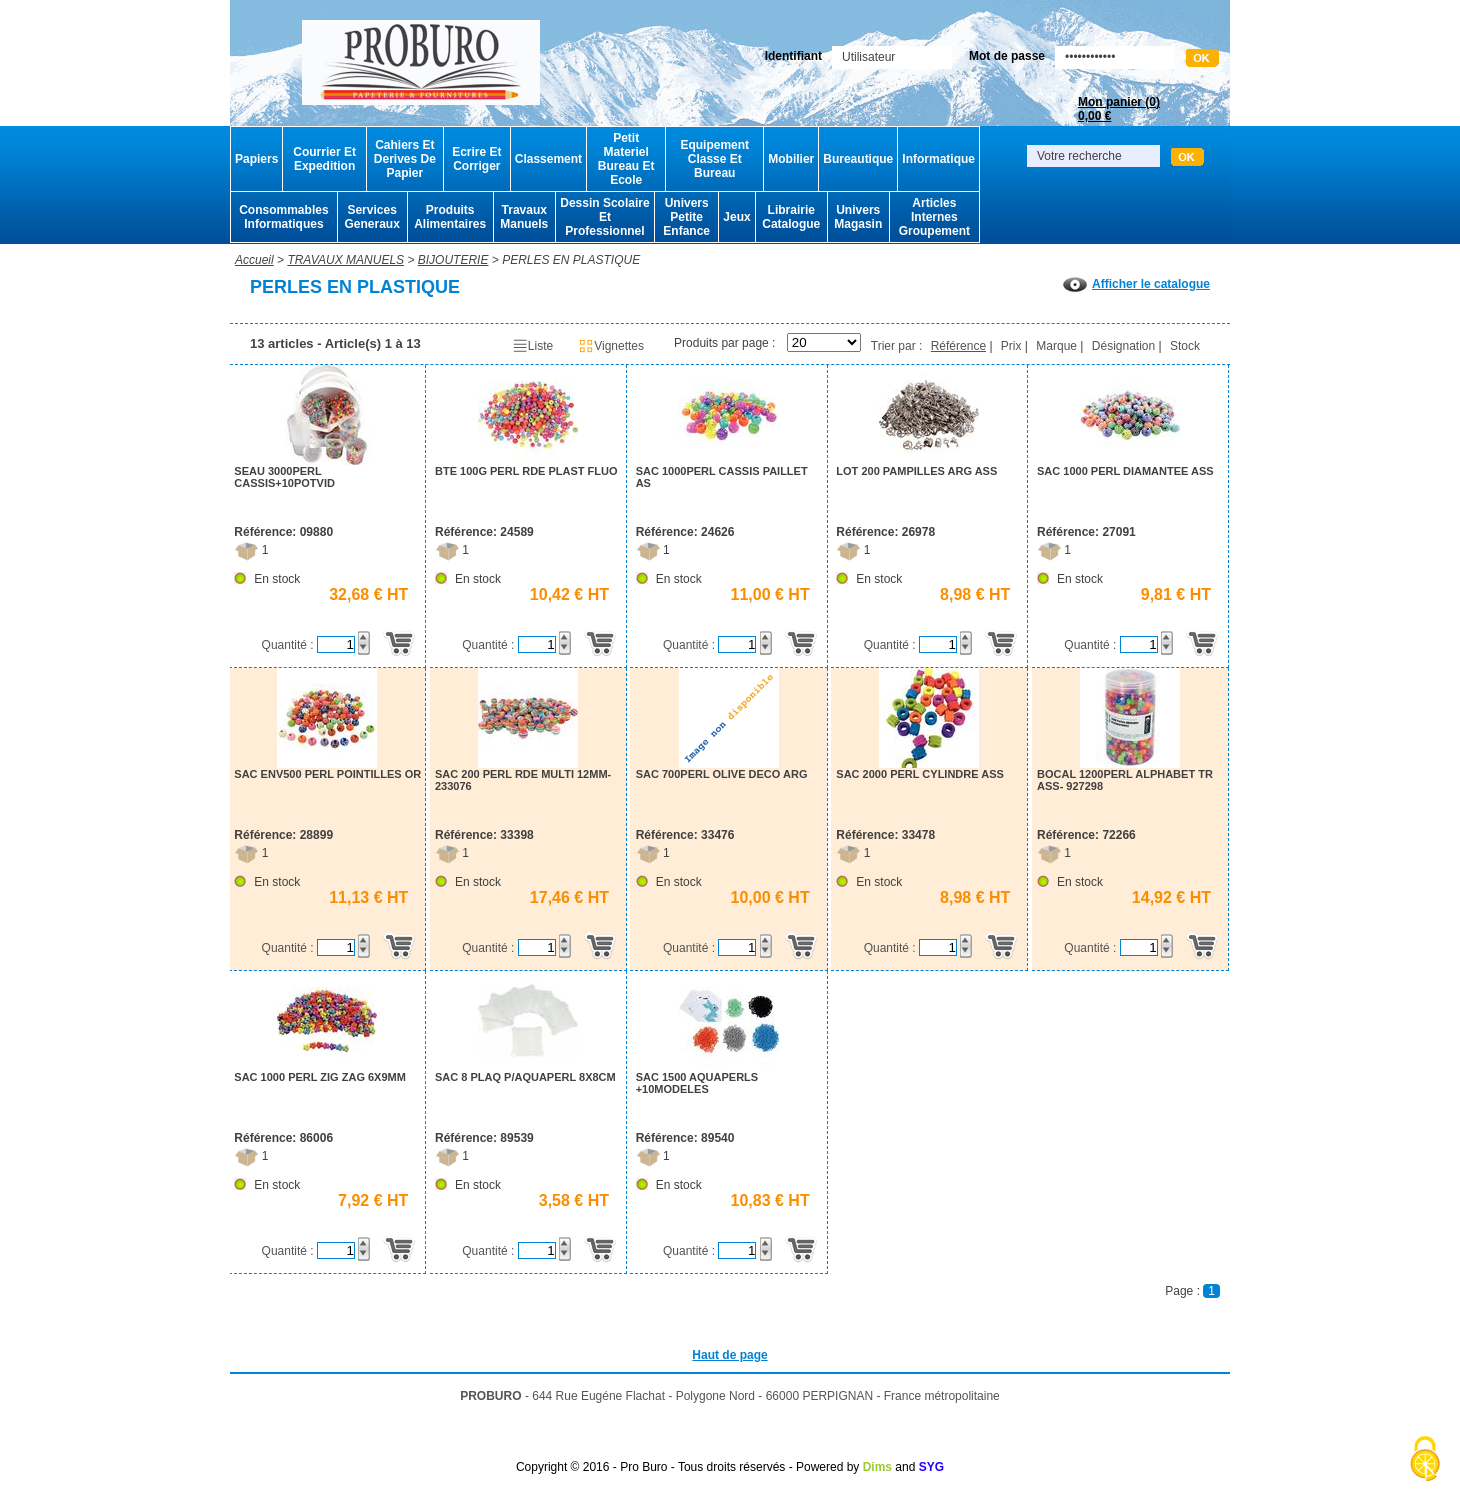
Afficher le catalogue (1136, 284)
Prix (1011, 346)
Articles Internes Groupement (934, 217)
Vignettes (611, 346)
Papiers (256, 159)
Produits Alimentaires (450, 217)
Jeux (736, 217)
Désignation (1123, 346)
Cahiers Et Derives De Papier (405, 159)
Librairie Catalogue (791, 217)
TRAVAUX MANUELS (345, 260)
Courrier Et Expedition (324, 159)
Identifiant (793, 56)
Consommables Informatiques (283, 217)
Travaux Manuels (524, 217)
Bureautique (858, 159)
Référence (958, 346)
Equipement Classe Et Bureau (714, 159)
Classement (548, 159)
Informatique (938, 159)
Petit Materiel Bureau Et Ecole (626, 159)
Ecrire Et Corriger (476, 159)
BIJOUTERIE (453, 260)
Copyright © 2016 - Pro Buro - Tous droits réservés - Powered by (687, 1467)
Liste (532, 346)
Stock (1185, 346)
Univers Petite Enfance (686, 217)
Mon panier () (1119, 109)
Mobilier (791, 159)
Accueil (254, 260)
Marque (1056, 346)
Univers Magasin (858, 217)
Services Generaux (371, 217)
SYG (931, 1467)
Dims (877, 1467)
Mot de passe (1007, 56)
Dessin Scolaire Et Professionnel (604, 217)
